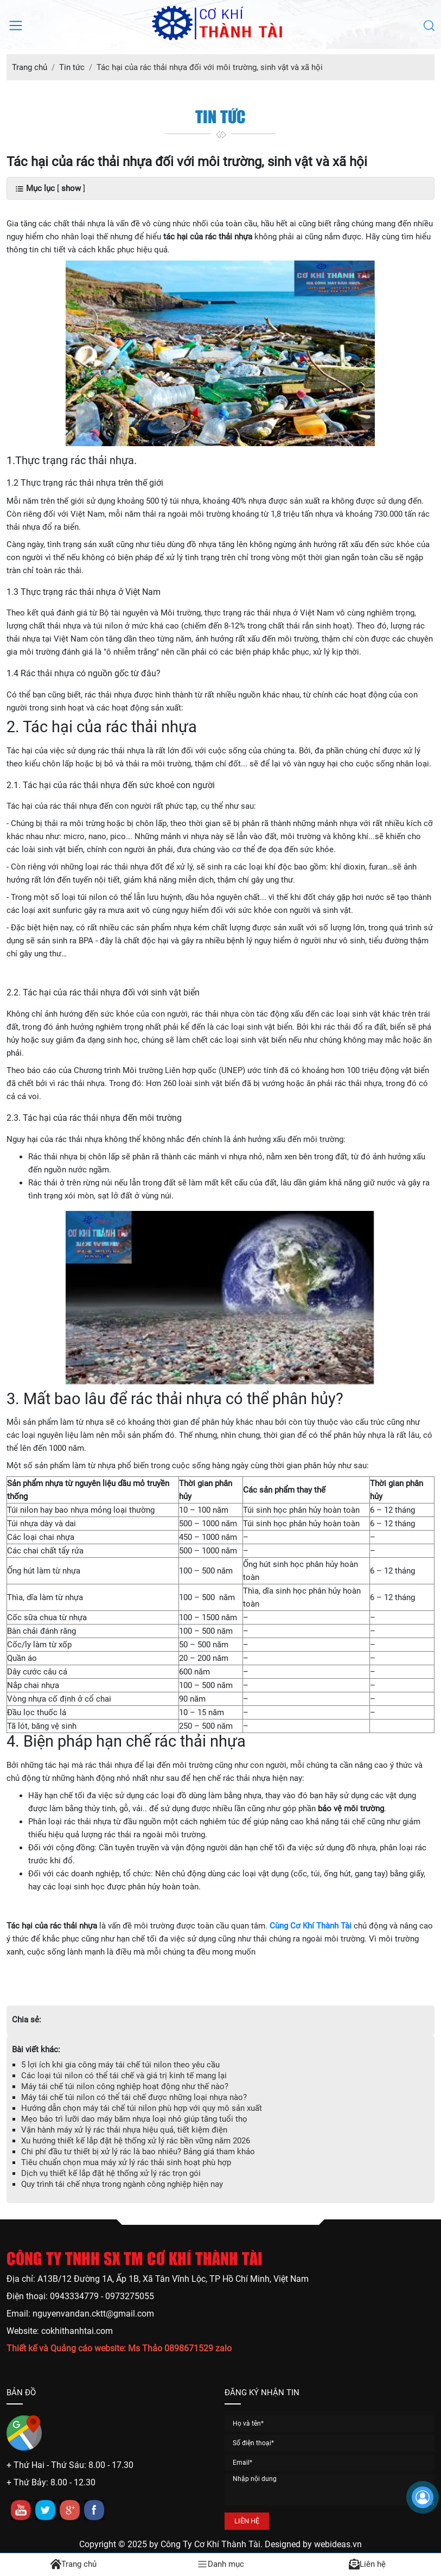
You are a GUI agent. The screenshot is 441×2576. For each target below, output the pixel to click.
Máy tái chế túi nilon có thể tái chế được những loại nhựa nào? (134, 2097)
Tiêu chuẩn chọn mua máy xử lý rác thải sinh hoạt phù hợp (126, 2162)
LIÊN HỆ (246, 2521)
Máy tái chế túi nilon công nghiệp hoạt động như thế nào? (124, 2086)
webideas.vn (338, 2544)
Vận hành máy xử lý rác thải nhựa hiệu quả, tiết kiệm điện (124, 2130)
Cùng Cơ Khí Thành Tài (310, 1926)
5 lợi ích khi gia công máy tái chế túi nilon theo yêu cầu (120, 2065)
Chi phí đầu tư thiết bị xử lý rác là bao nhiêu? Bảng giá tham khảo (138, 2151)
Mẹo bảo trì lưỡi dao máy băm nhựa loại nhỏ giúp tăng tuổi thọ (134, 2119)
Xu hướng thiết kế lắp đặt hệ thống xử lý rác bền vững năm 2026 (135, 2141)
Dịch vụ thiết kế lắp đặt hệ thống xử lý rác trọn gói (111, 2173)
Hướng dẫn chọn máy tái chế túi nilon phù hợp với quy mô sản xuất (141, 2108)
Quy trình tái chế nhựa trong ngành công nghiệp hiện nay (122, 2184)
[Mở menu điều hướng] (16, 24)
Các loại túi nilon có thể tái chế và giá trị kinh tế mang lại (124, 2075)
